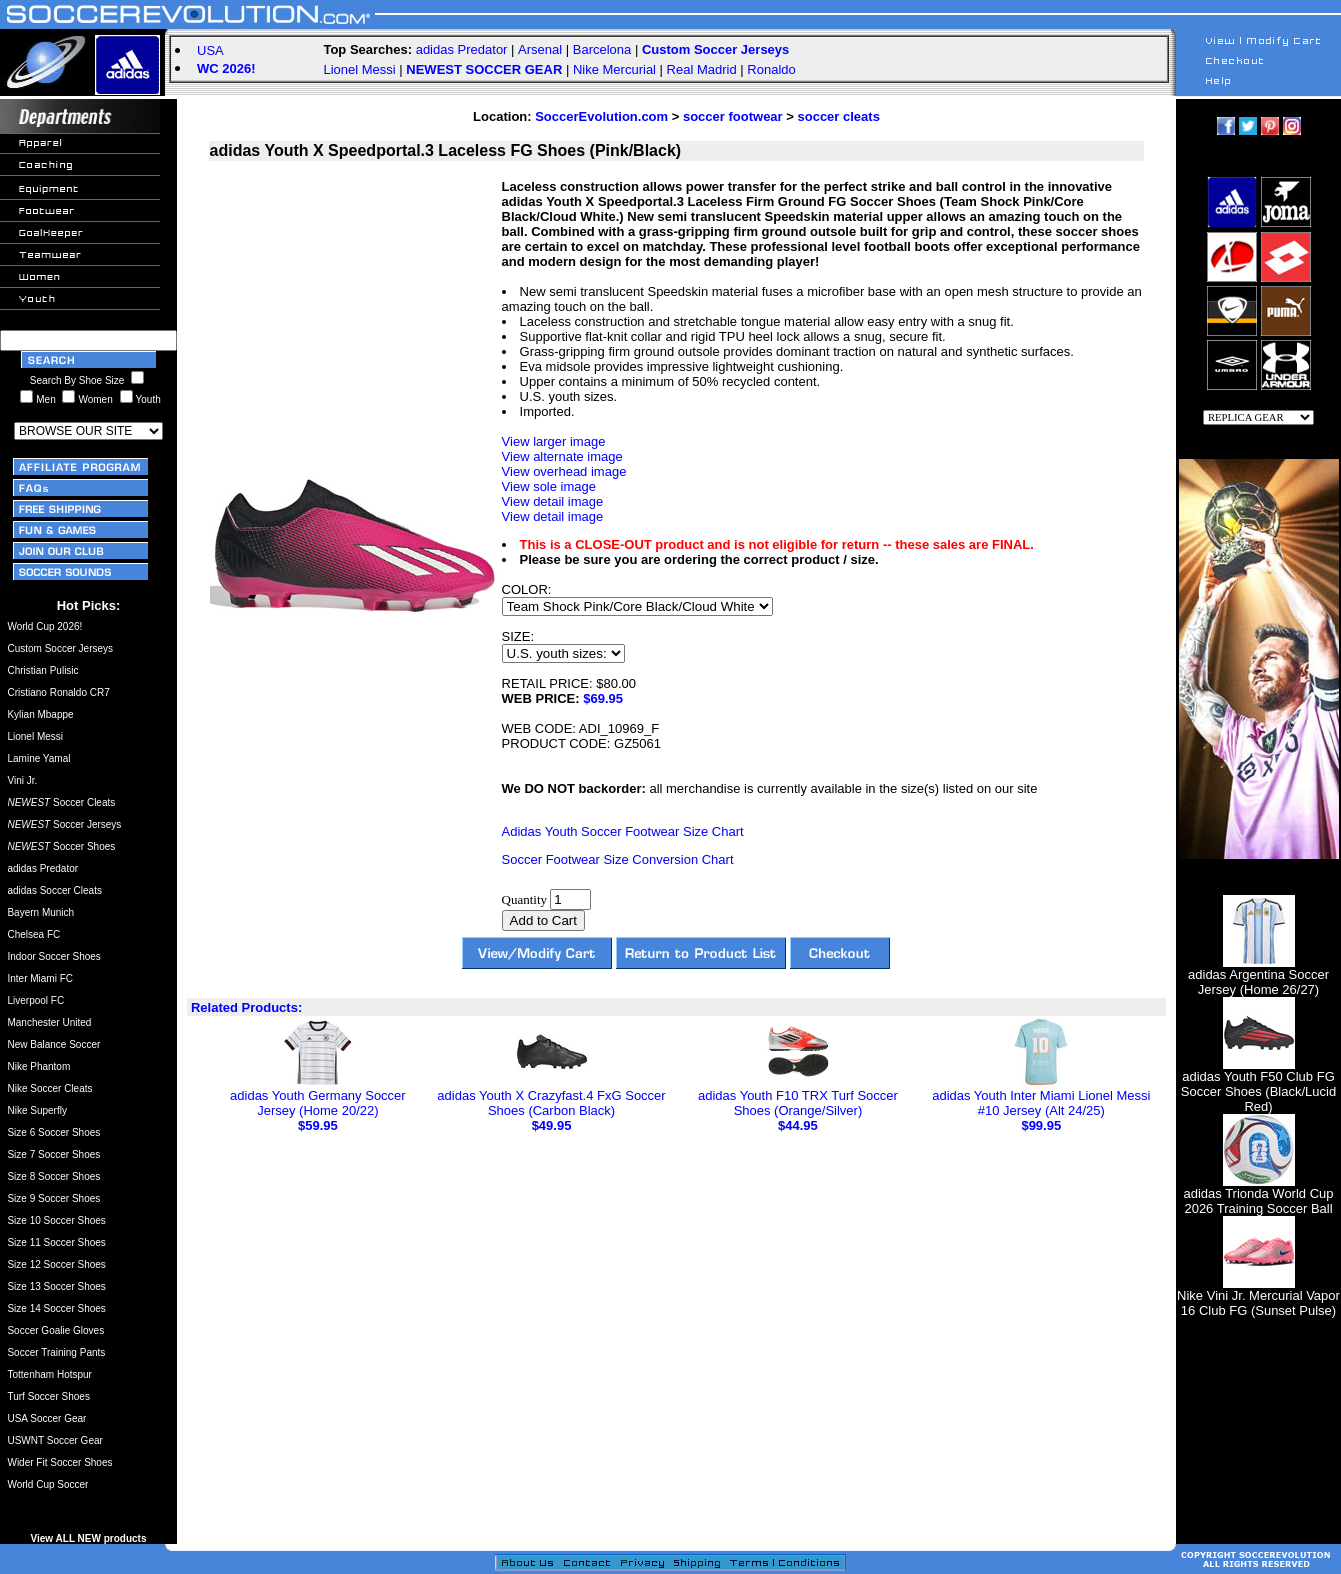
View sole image (549, 486)
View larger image (554, 441)
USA (210, 50)
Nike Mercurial (614, 69)
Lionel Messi (359, 69)
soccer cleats (838, 116)
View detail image (553, 501)
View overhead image (564, 471)
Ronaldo (771, 69)
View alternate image (562, 456)
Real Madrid (702, 69)
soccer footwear (733, 116)
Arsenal (540, 49)
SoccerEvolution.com (601, 116)
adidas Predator (462, 49)
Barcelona (602, 49)
